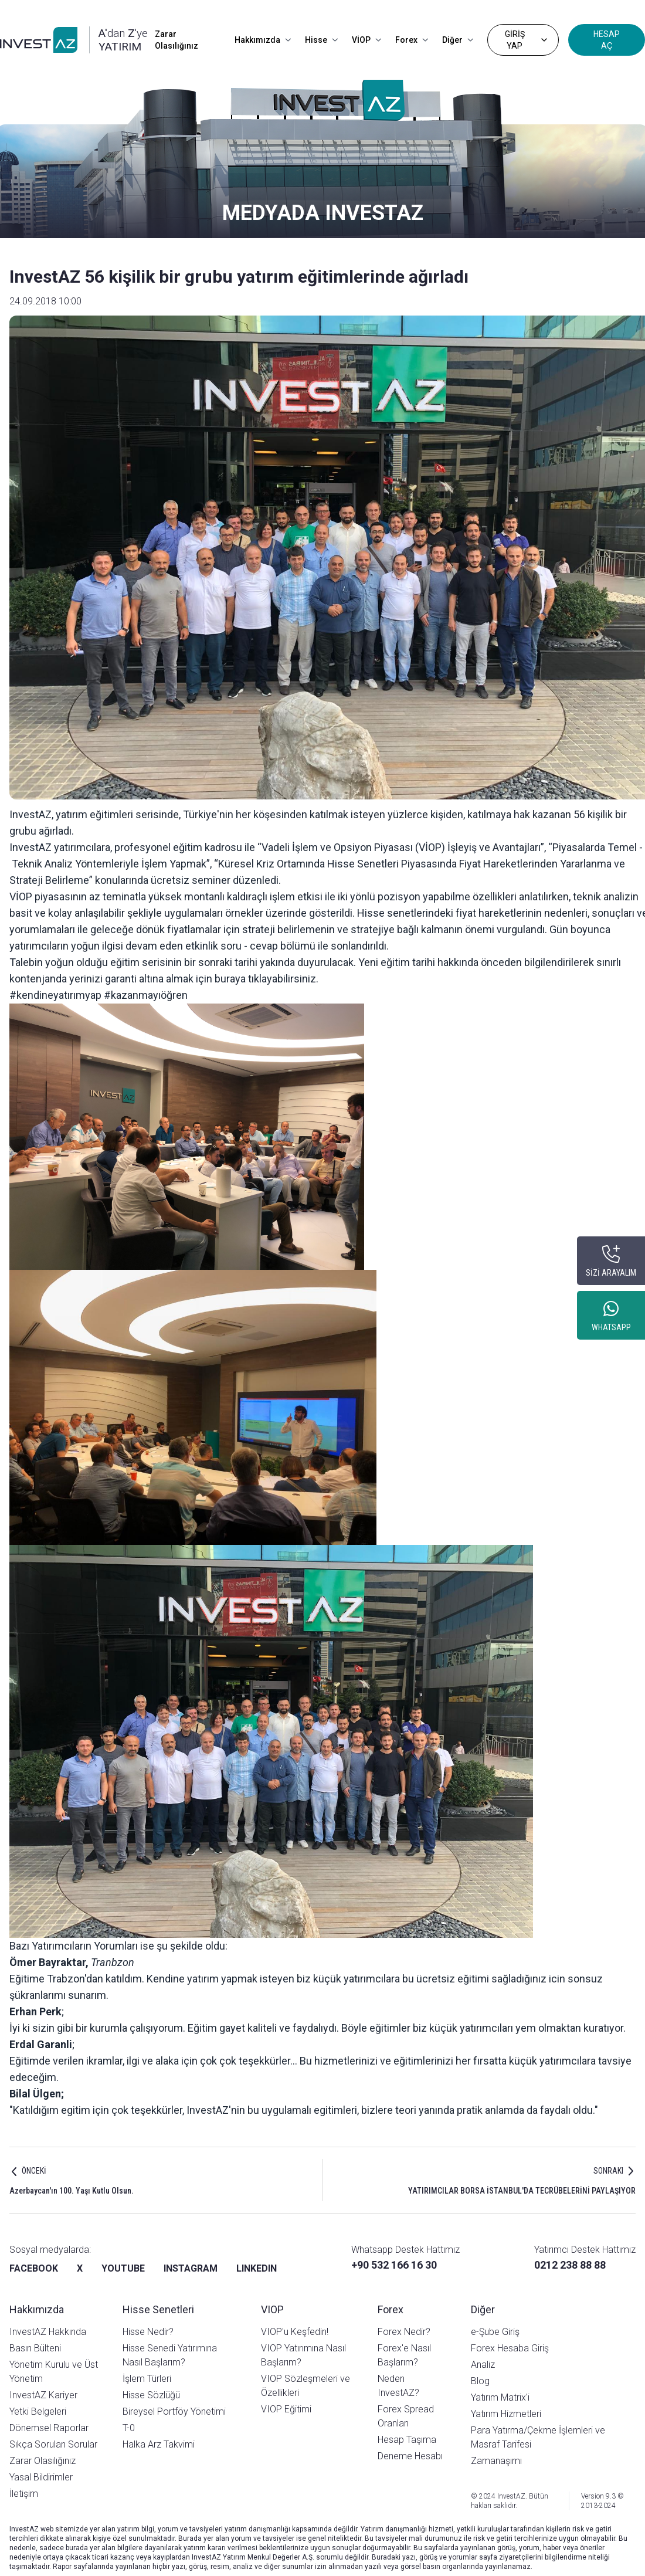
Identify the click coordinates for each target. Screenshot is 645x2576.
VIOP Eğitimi (286, 2409)
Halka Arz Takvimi (159, 2444)
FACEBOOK (33, 2268)
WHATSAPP (611, 1327)
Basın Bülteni (35, 2348)
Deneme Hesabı (410, 2456)
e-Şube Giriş (495, 2331)
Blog (480, 2381)
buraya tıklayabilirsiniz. (266, 978)
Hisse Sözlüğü (151, 2395)
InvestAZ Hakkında (47, 2331)
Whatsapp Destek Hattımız (405, 2249)
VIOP (272, 2309)
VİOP (366, 40)
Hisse (321, 40)
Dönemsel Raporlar (49, 2427)
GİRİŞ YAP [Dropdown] (527, 39)
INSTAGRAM (191, 2268)
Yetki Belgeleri (37, 2411)
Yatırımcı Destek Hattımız (585, 2249)
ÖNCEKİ (34, 2170)
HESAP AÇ (606, 39)
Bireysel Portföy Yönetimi (174, 2411)
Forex (411, 40)
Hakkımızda (263, 40)
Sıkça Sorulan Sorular (53, 2444)
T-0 (129, 2427)
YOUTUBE (123, 2268)
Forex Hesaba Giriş (510, 2348)
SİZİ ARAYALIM (611, 1272)
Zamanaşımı (496, 2460)
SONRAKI (608, 2170)
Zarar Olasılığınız (176, 39)
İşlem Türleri (147, 2378)
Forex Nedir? (404, 2331)
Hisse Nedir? (148, 2331)
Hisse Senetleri (158, 2309)
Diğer (457, 40)
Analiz (483, 2364)
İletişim (23, 2493)
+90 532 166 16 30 (394, 2265)
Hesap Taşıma (407, 2439)
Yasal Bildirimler (41, 2477)
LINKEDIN (256, 2268)
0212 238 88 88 (570, 2265)
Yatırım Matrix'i (500, 2397)
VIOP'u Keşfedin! (294, 2331)
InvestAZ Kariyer (43, 2395)
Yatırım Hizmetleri (506, 2413)
